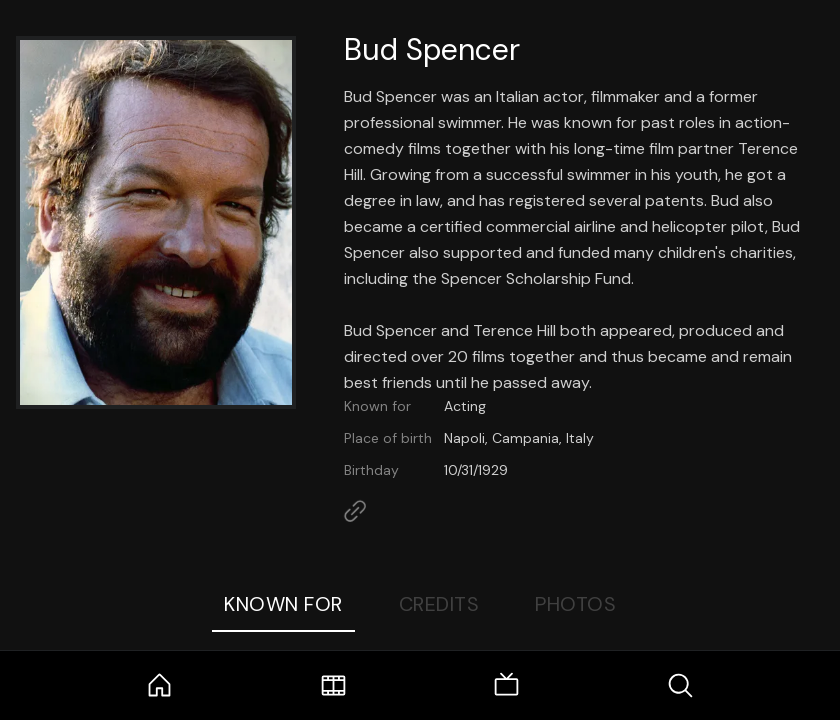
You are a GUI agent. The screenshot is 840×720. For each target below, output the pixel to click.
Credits (439, 604)
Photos (575, 604)
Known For (283, 604)
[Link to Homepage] (355, 511)
